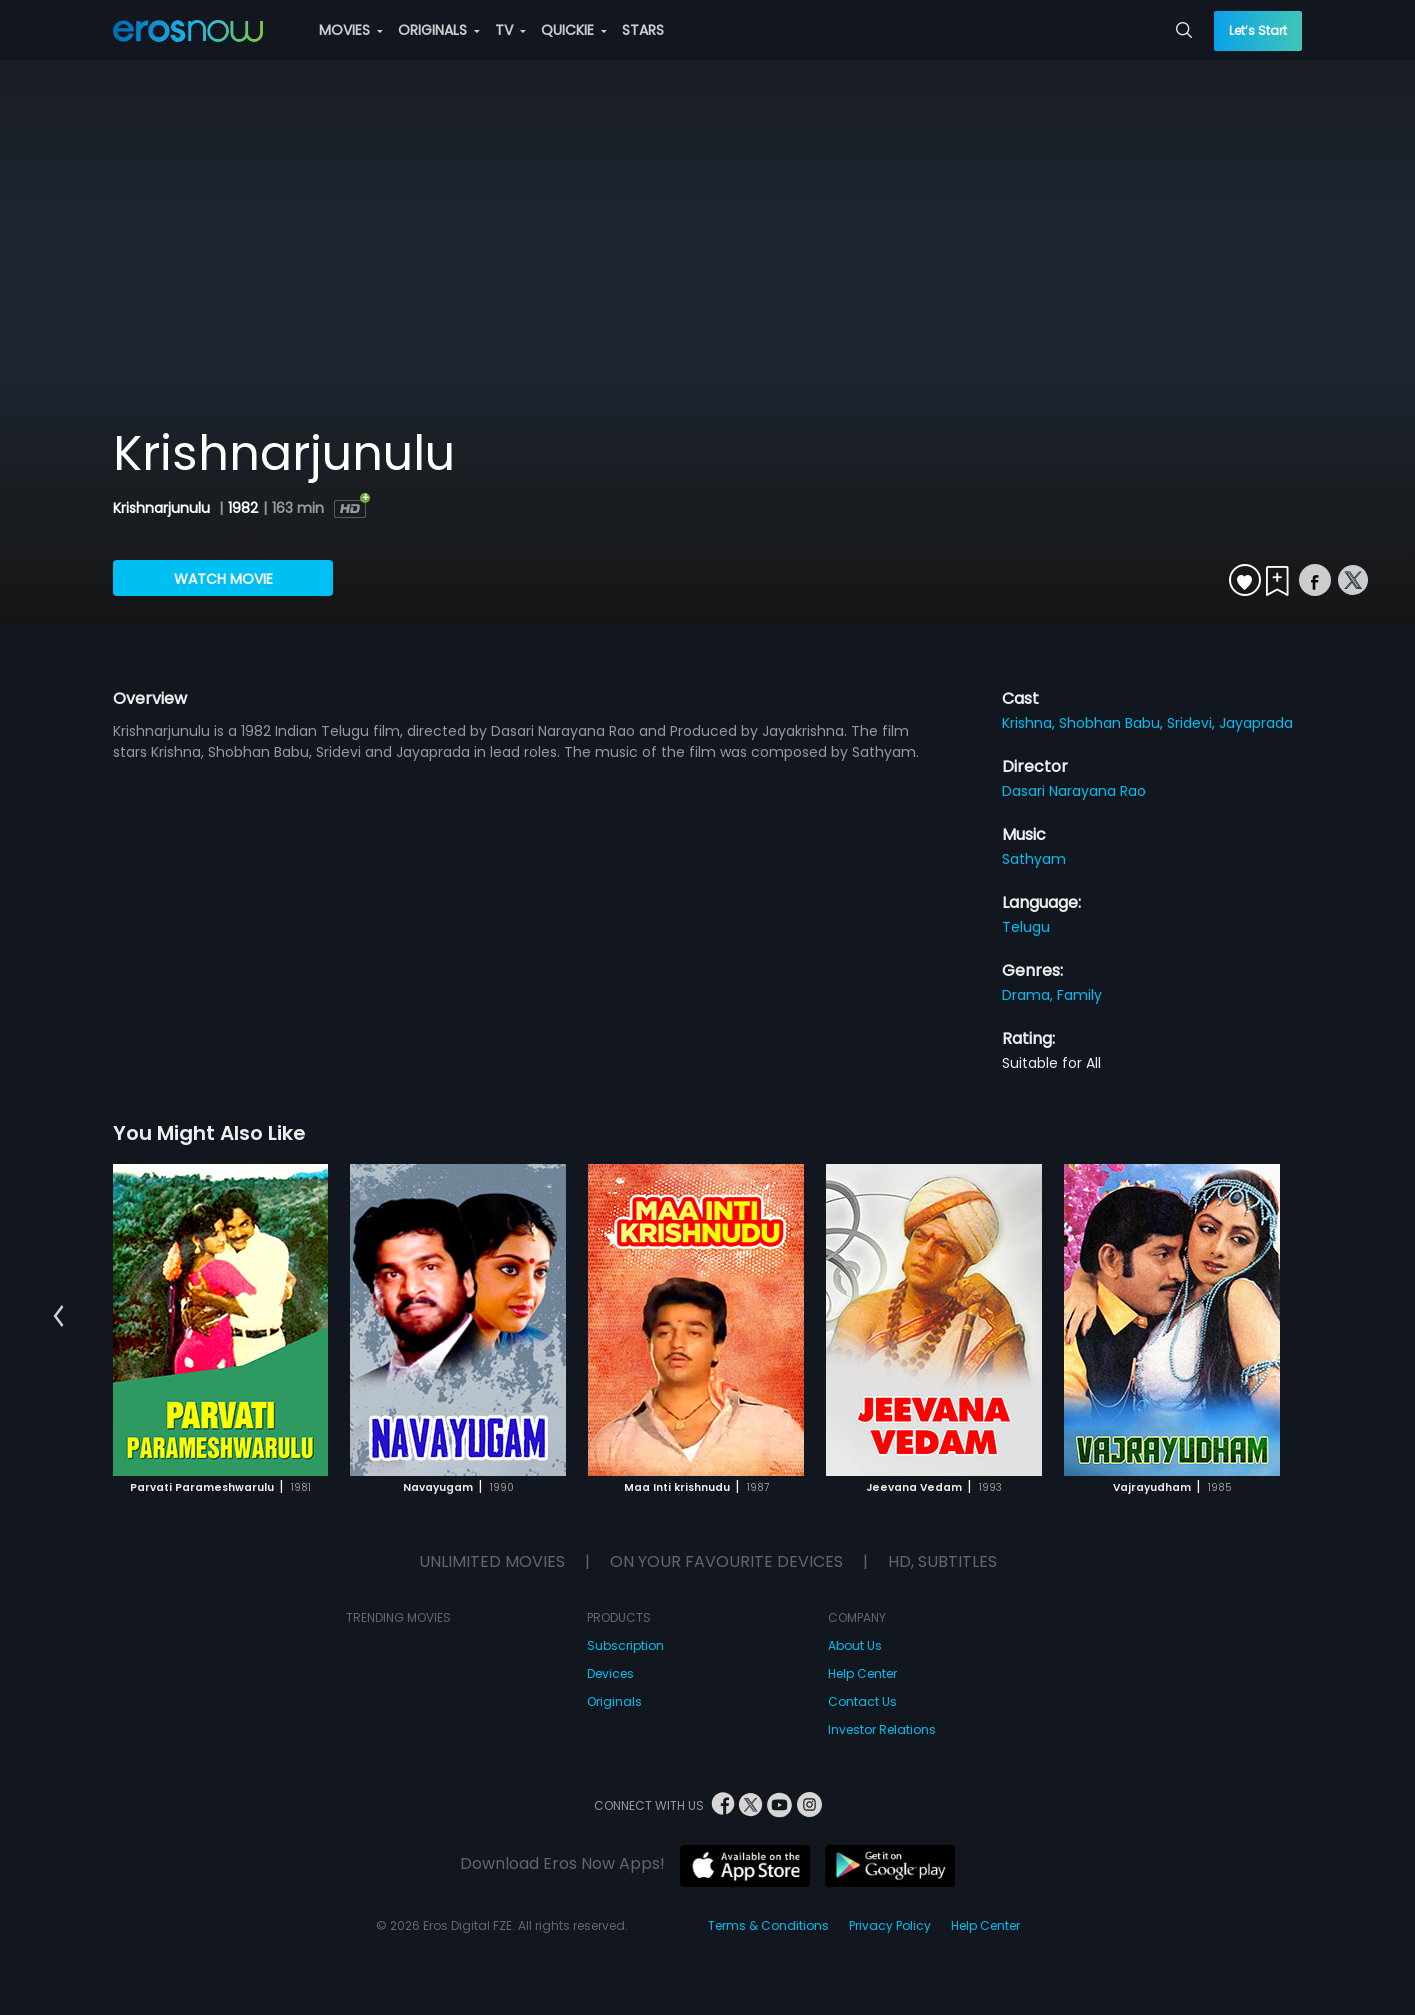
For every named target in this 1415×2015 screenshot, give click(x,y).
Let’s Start (1258, 30)
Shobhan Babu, (1113, 723)
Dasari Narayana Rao (1074, 791)
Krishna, (1030, 723)
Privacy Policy (890, 1925)
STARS (643, 30)
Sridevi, (1193, 723)
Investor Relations (882, 1729)
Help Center (862, 1673)
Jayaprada (1256, 723)
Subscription (625, 1645)
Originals (614, 1701)
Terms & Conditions (768, 1925)
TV (510, 30)
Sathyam (1034, 859)
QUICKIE (574, 30)
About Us (855, 1645)
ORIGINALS (439, 30)
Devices (610, 1673)
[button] (58, 1317)
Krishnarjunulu (163, 508)
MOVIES (351, 30)
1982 (243, 508)
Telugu (1026, 927)
